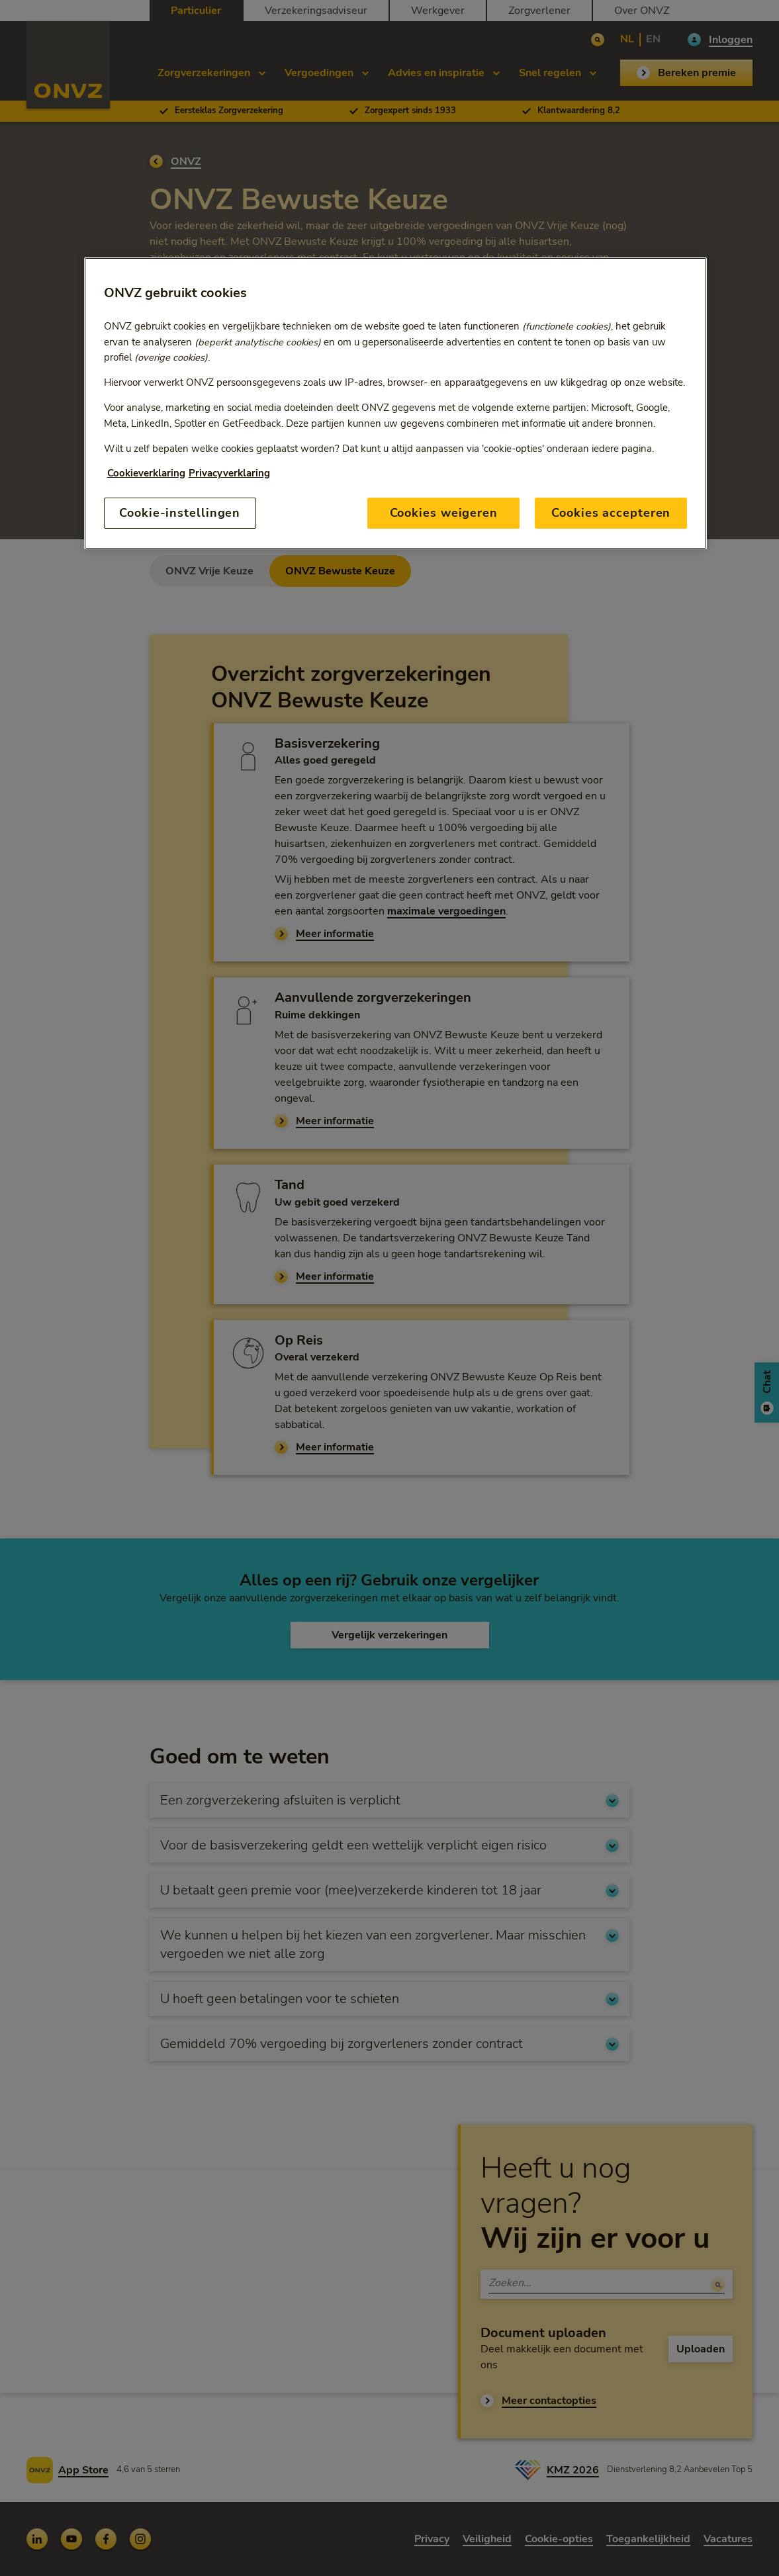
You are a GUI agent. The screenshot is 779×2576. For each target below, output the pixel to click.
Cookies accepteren (610, 513)
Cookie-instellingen (179, 513)
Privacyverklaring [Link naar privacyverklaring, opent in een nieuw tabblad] (229, 473)
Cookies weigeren (444, 513)
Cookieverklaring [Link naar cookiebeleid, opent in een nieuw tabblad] (146, 473)
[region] (396, 403)
